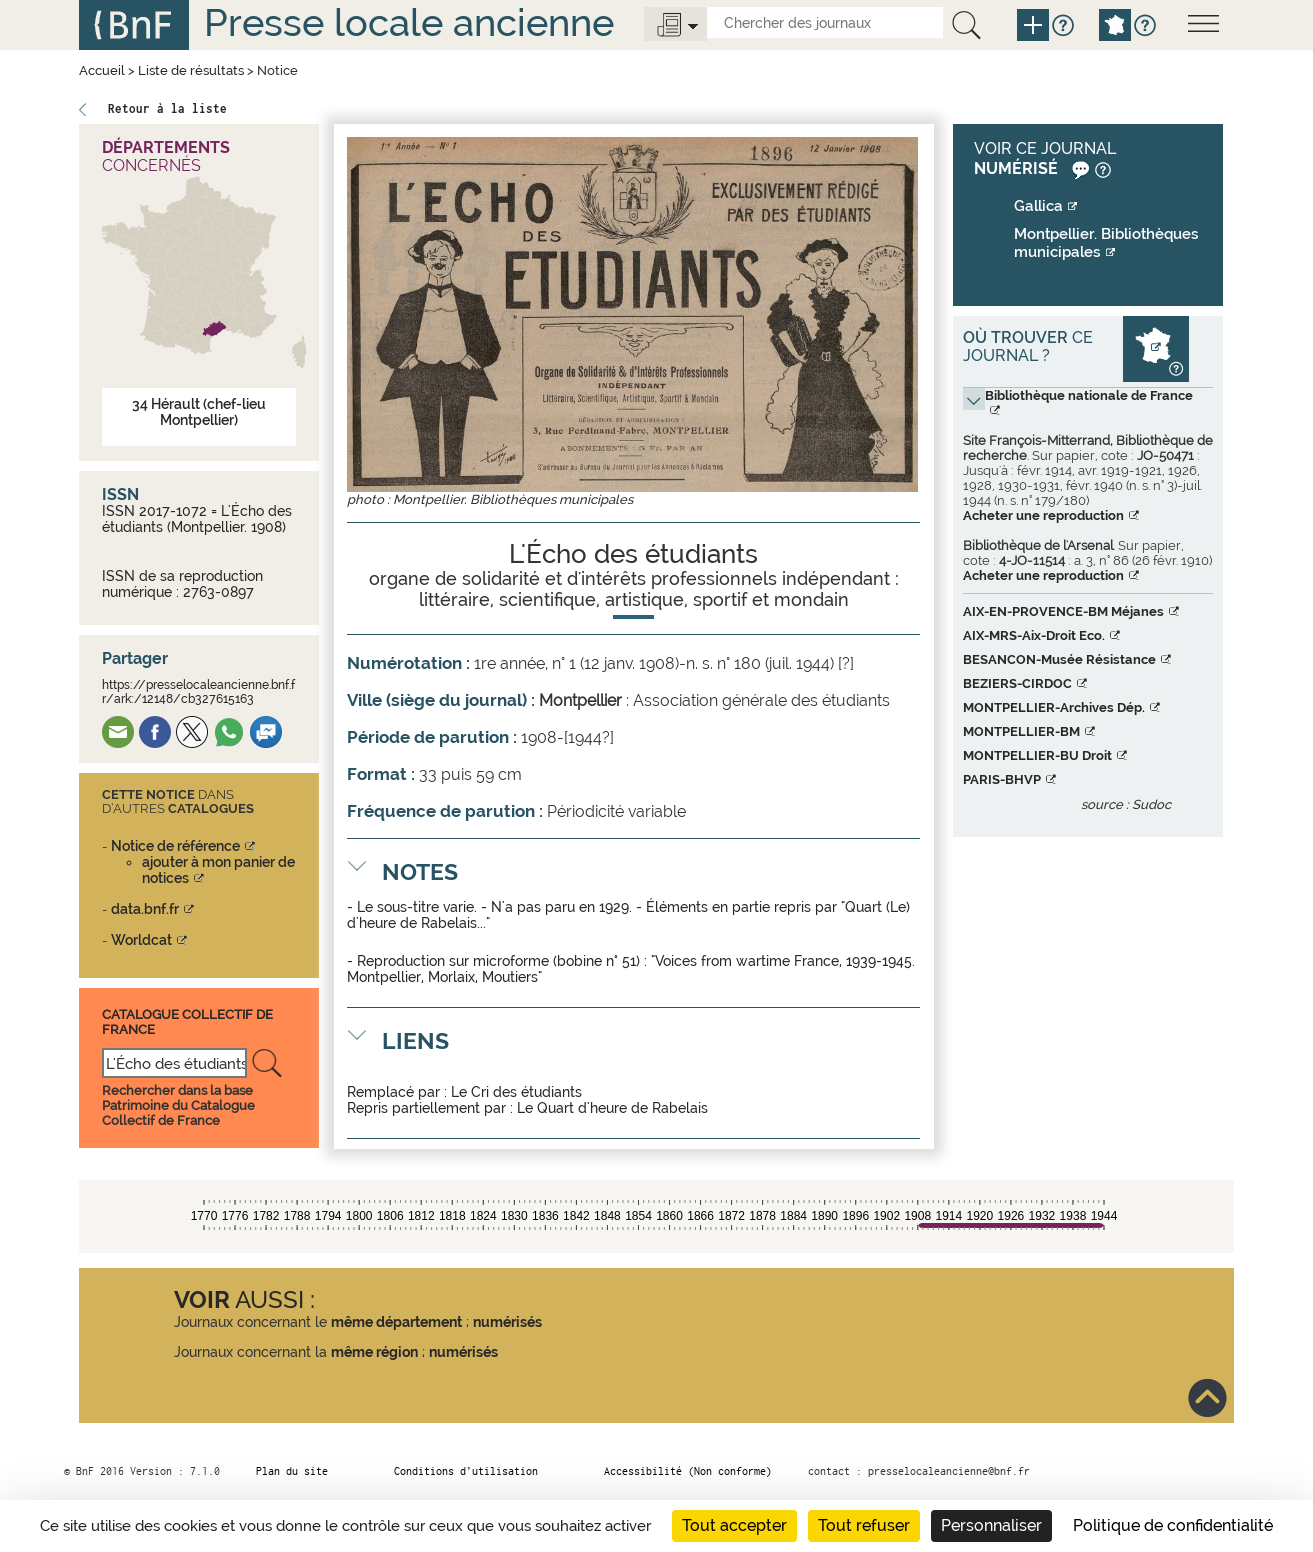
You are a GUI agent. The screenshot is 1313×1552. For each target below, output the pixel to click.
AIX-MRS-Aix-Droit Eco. (1034, 635)
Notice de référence (175, 846)
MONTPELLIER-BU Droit (1037, 755)
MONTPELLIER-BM (1021, 731)
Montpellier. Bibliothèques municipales (1106, 243)
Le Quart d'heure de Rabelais (612, 1108)
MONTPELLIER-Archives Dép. (1054, 707)
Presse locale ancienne (409, 22)
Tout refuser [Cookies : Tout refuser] (864, 1525)
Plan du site (292, 1471)
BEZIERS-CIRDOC (1017, 683)
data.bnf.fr (145, 909)
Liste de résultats (191, 70)
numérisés (507, 1322)
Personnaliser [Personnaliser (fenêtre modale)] (991, 1525)
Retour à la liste (167, 108)
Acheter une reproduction (1043, 515)
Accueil (102, 70)
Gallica (1038, 206)
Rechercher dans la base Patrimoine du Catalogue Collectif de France (178, 1105)
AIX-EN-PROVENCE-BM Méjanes (1063, 611)
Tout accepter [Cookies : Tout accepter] (734, 1525)
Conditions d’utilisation (466, 1471)
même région (374, 1352)
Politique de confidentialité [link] (1173, 1525)
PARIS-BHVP (1002, 779)
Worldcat (141, 940)
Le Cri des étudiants (516, 1092)
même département (396, 1322)
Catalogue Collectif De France (187, 1021)
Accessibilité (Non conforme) (688, 1471)
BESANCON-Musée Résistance (1059, 659)
